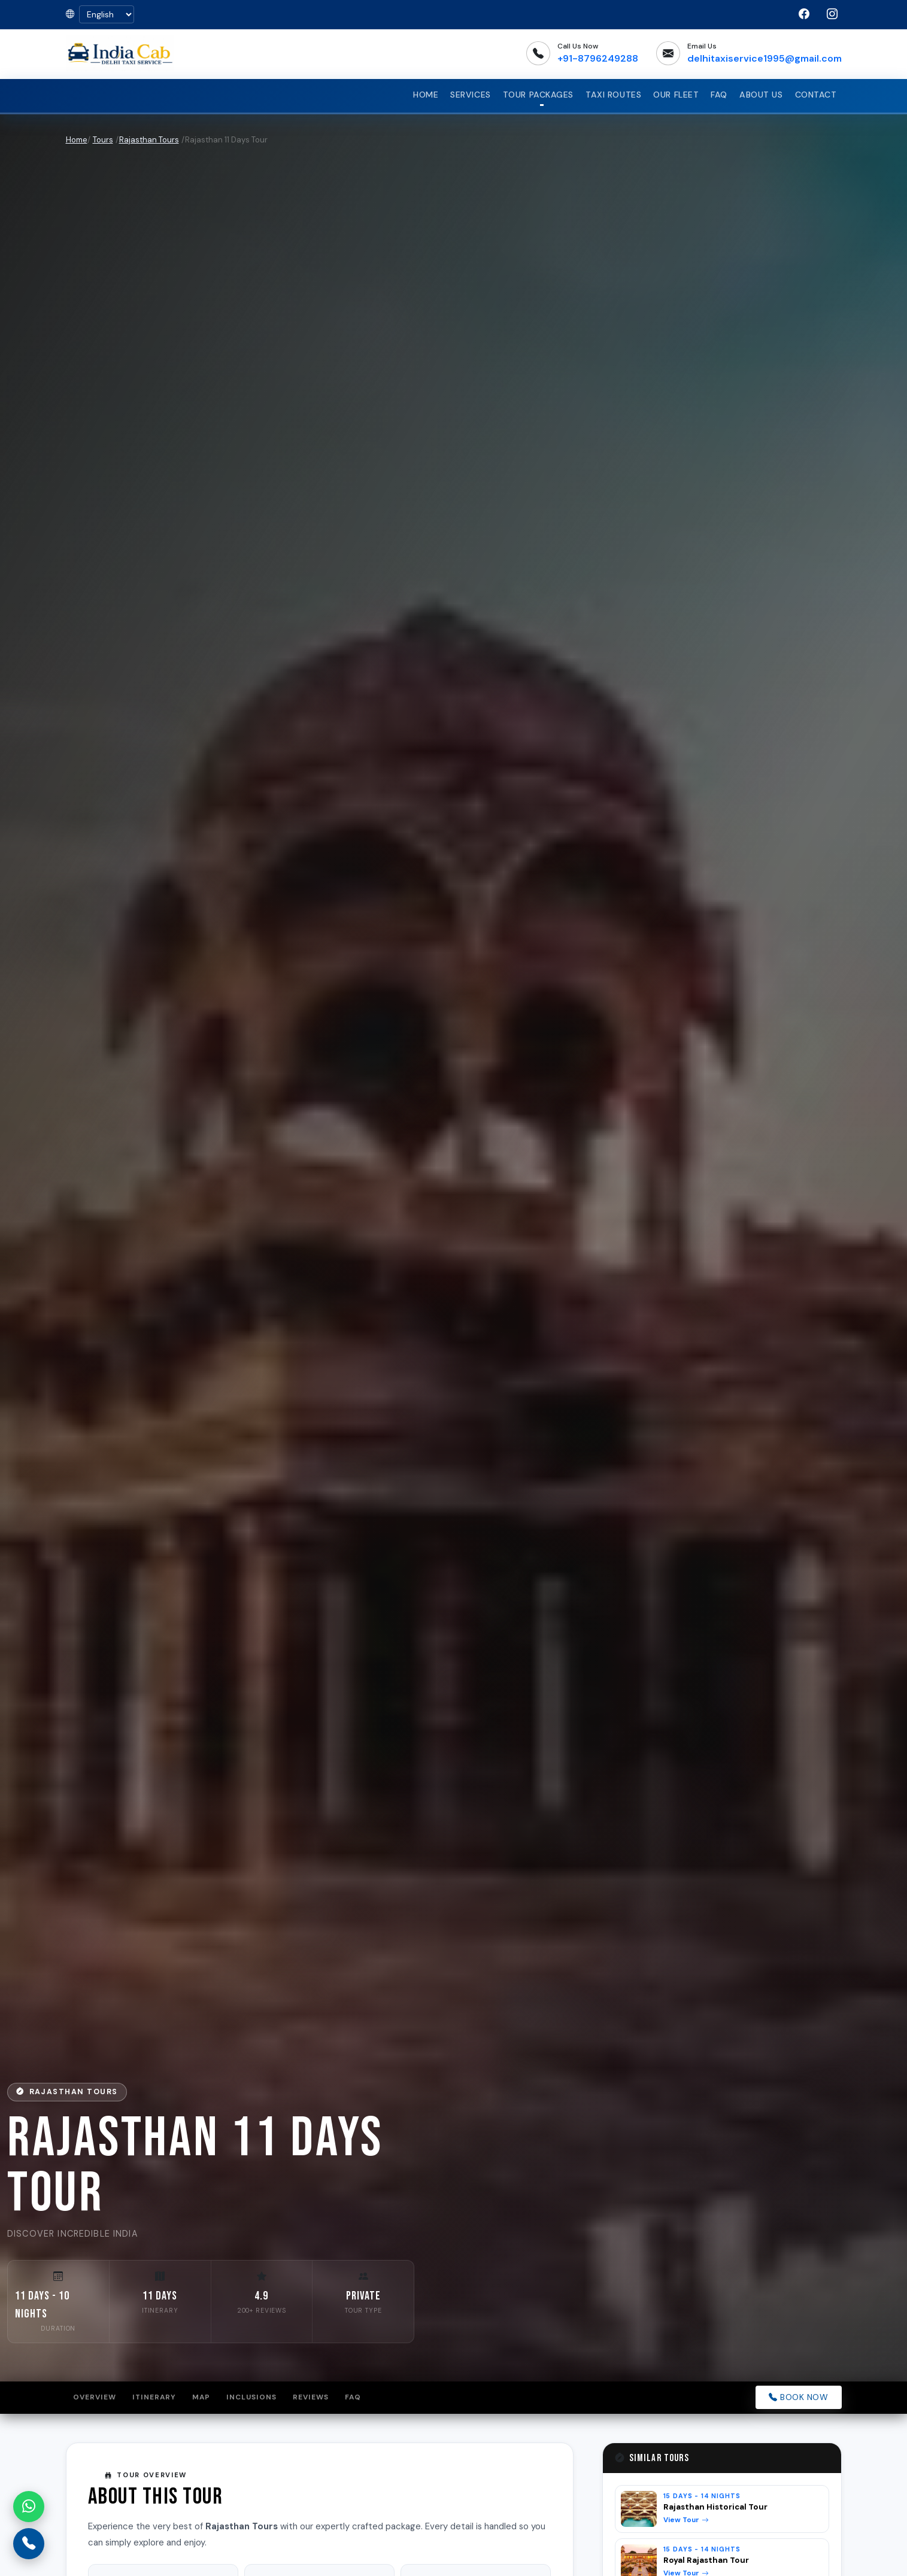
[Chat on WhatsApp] (28, 2506)
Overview (95, 2397)
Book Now (799, 2397)
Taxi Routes (613, 94)
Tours (103, 140)
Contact (816, 94)
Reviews (314, 2397)
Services (470, 94)
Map (204, 2397)
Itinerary (155, 2397)
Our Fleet (676, 94)
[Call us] (28, 2543)
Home (425, 94)
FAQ (719, 94)
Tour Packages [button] (538, 94)
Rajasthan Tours (149, 140)
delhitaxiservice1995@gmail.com (764, 58)
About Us (761, 94)
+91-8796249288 (597, 58)
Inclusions (255, 2397)
